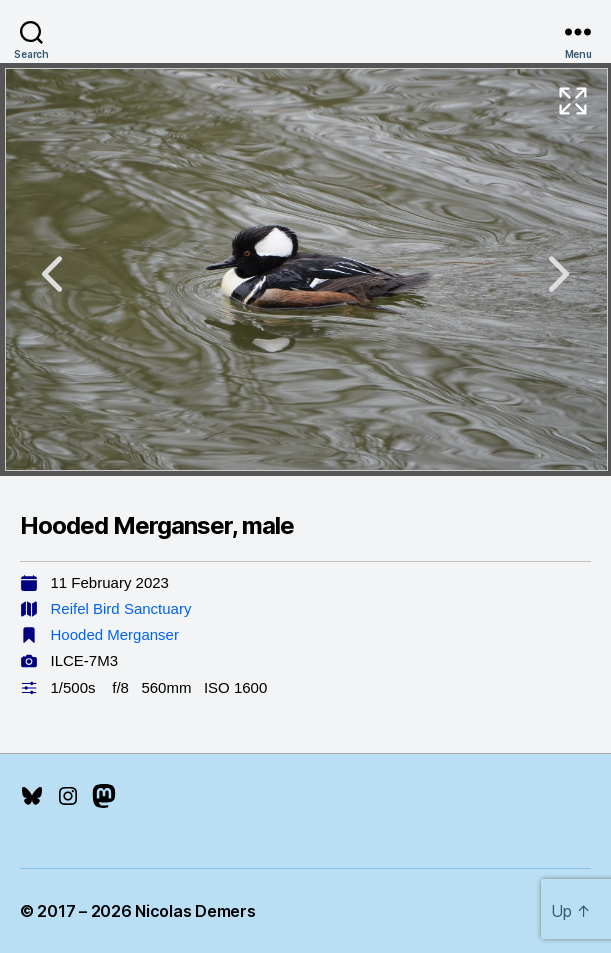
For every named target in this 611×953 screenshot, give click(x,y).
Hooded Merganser (115, 634)
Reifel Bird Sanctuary (121, 608)
